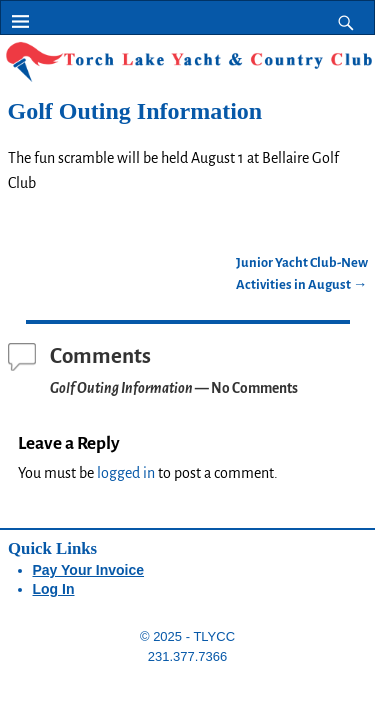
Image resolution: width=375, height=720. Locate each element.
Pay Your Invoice (89, 570)
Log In (54, 589)
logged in (126, 473)
